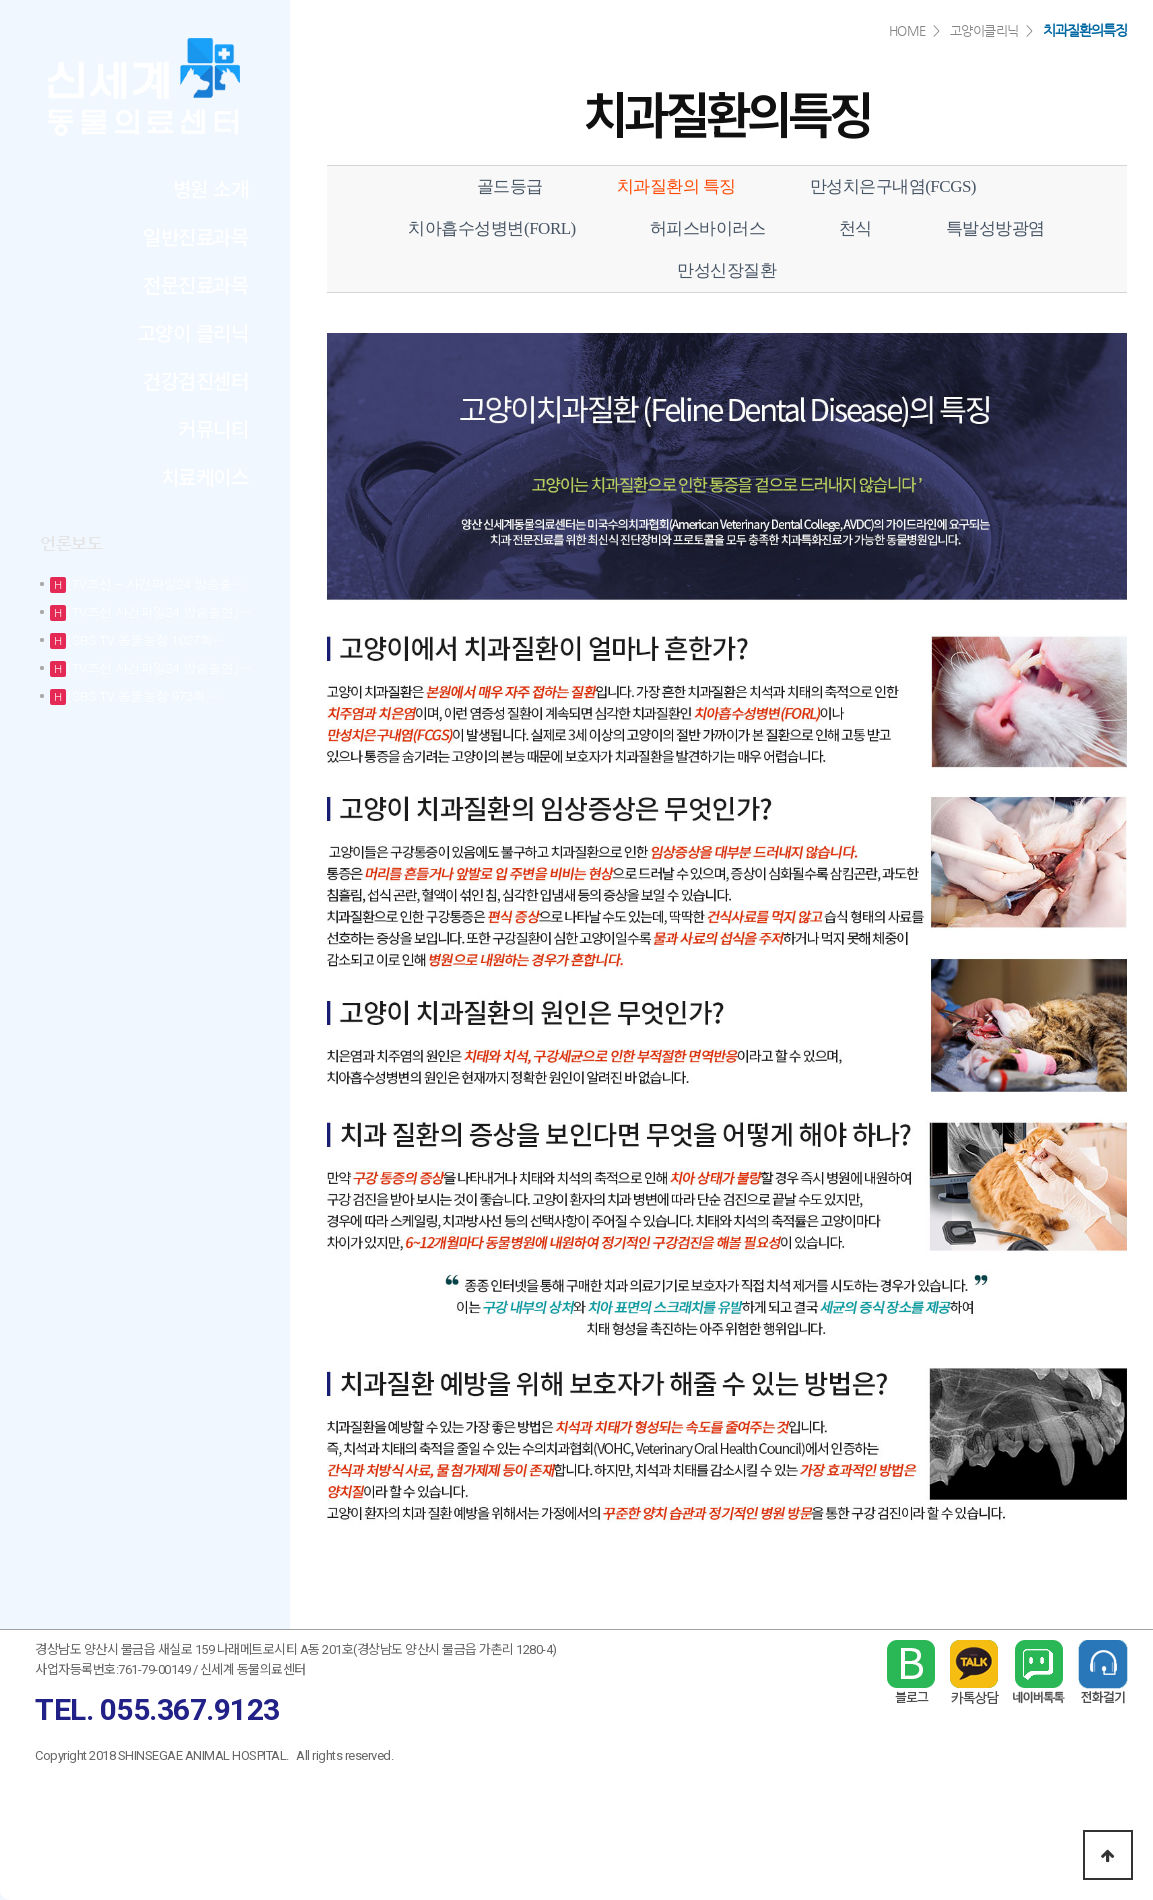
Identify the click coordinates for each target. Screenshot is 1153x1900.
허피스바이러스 (708, 228)
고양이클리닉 (984, 30)
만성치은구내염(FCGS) (893, 186)
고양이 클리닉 (193, 332)
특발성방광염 (995, 228)
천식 (855, 228)
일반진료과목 (195, 236)
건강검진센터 (195, 380)
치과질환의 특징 (676, 186)
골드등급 (510, 186)
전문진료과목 (195, 284)
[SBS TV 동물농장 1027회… (145, 639)
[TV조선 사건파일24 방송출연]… (159, 611)
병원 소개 (211, 188)
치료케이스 (205, 476)
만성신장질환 (726, 270)
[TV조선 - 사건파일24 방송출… (155, 583)
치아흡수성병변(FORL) (491, 228)
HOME (907, 30)
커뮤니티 (213, 428)
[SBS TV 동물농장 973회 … (144, 695)
